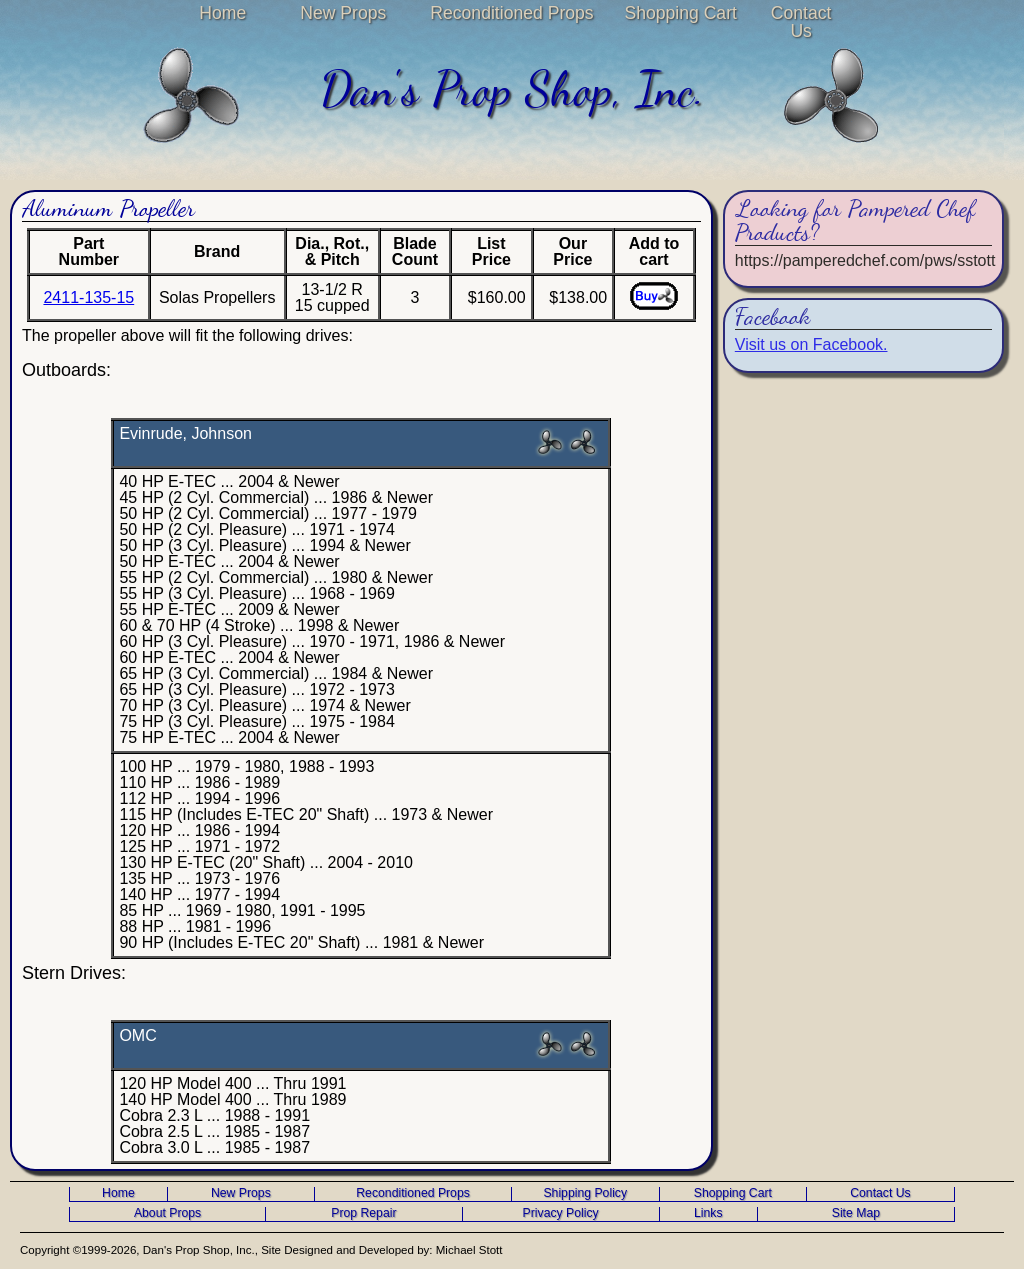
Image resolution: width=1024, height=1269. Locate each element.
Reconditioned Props (511, 13)
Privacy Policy (561, 1213)
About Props (167, 1213)
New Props (343, 13)
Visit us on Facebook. (811, 344)
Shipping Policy (585, 1193)
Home (222, 13)
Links (708, 1213)
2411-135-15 (88, 297)
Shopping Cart (680, 13)
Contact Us (801, 22)
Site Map (856, 1213)
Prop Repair (363, 1213)
